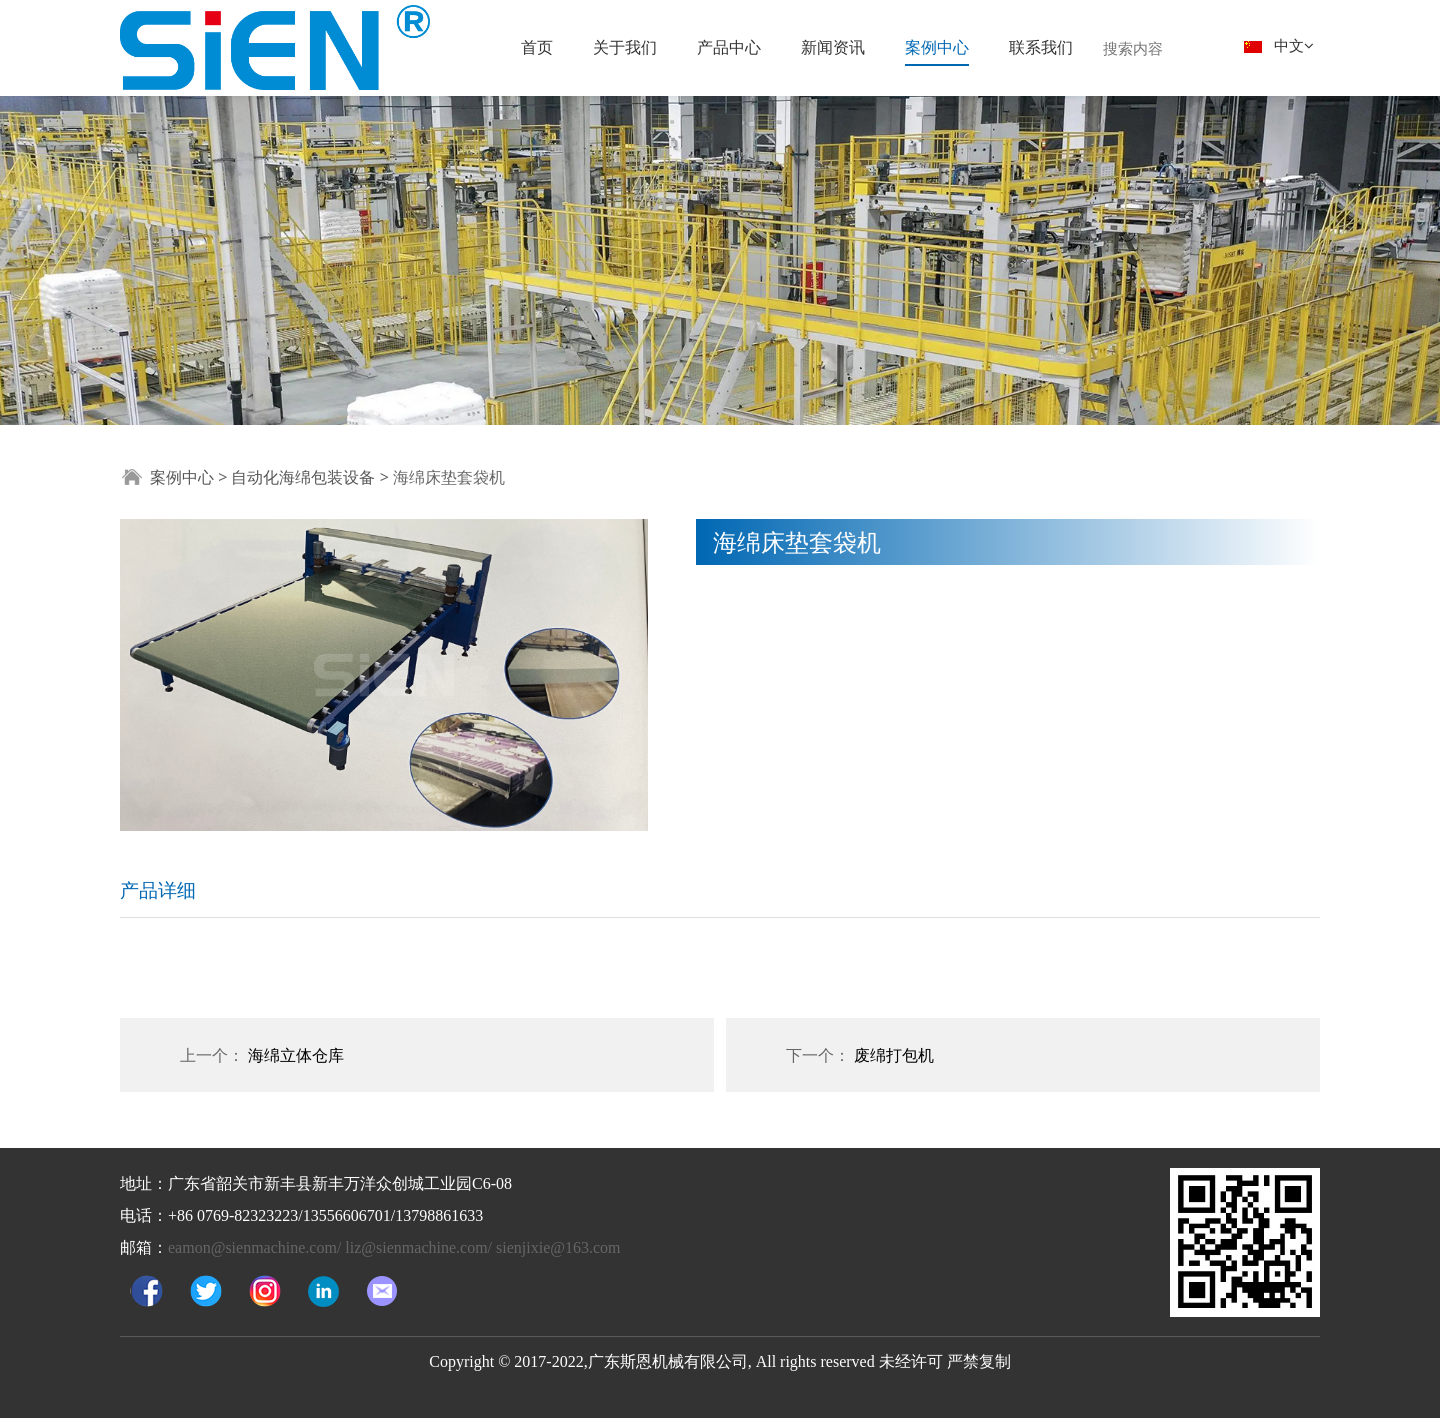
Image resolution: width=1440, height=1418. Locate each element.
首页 (537, 47)
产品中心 (729, 47)
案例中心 (937, 47)
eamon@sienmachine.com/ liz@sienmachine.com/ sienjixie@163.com (394, 1247)
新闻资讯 (833, 47)
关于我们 (625, 47)
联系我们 (1041, 47)
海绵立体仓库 (296, 1055)
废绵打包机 (894, 1055)
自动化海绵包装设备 (305, 477)
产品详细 (158, 889)
